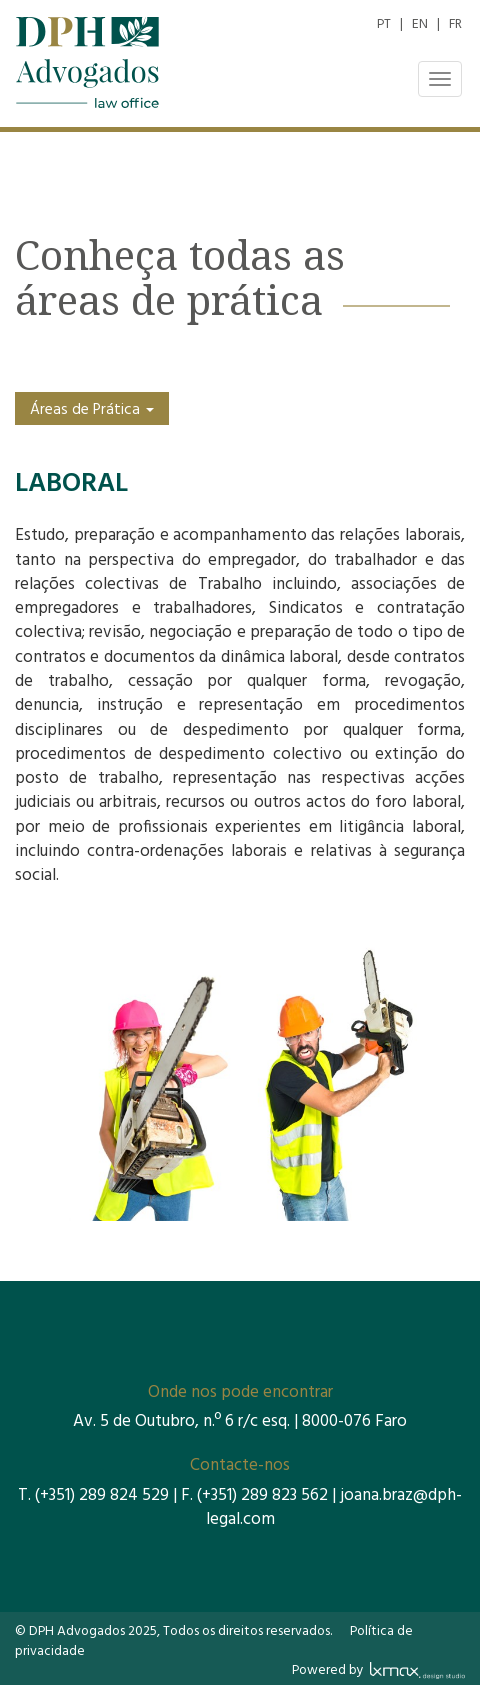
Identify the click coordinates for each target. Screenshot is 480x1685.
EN (420, 24)
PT (384, 24)
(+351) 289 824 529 (102, 1495)
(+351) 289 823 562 (262, 1495)
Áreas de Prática (92, 410)
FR (455, 24)
